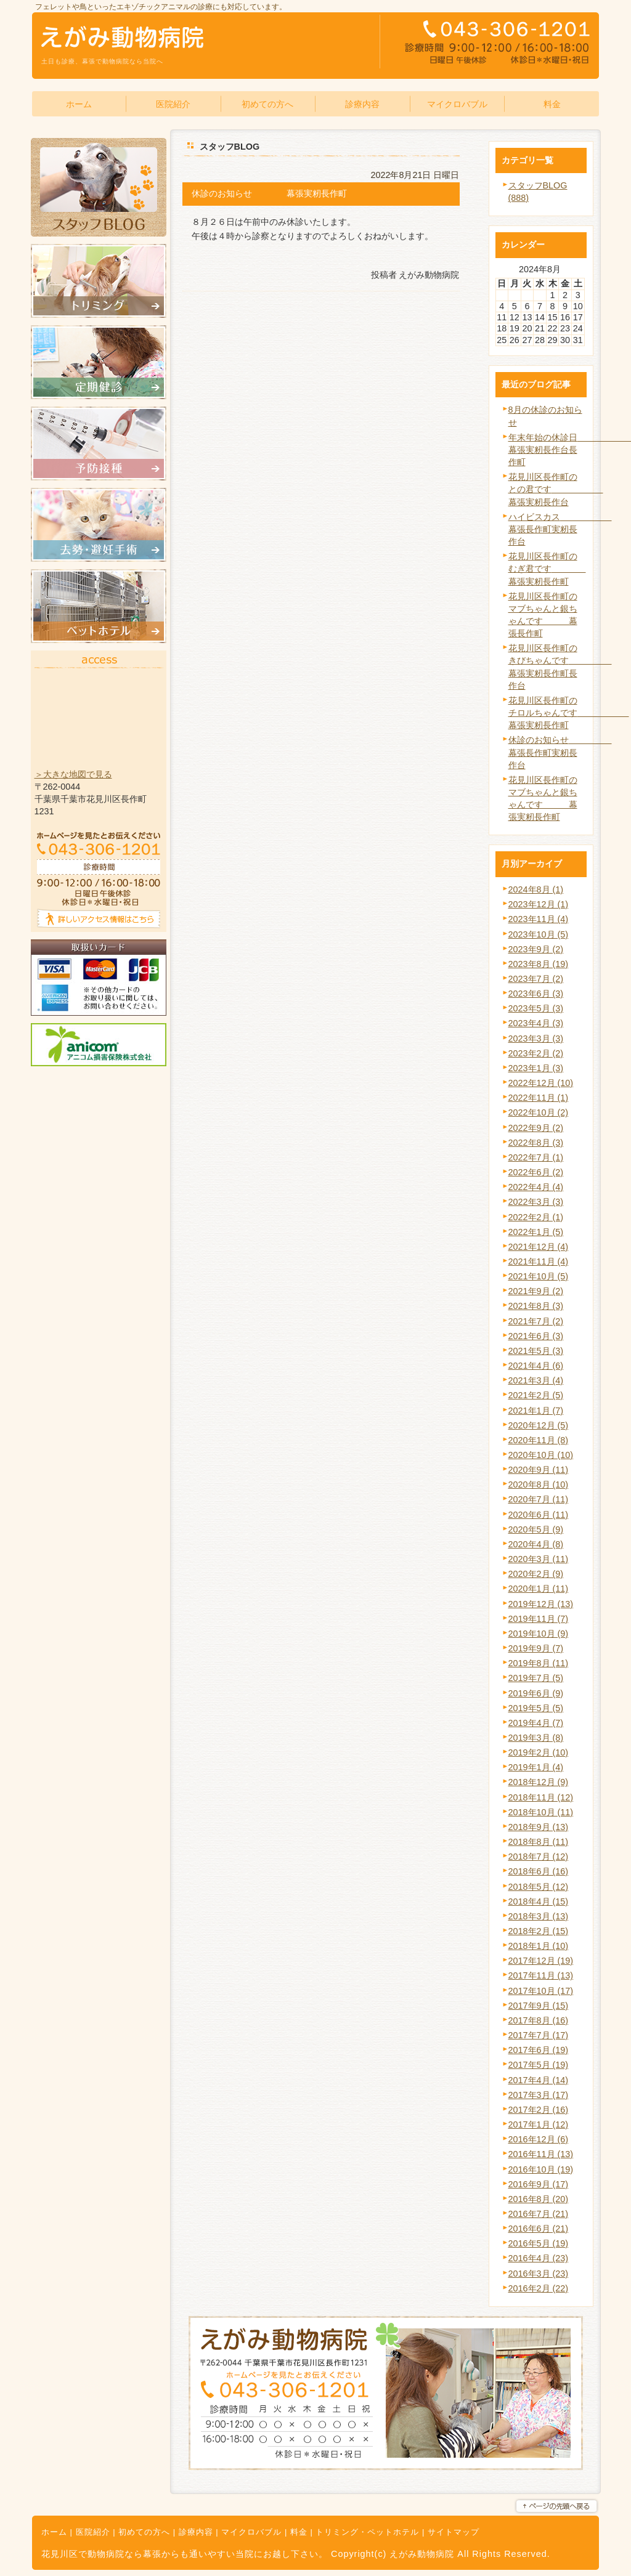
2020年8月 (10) (538, 1484)
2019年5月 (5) (536, 1708)
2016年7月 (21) (538, 2214)
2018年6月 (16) (538, 1871)
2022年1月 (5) (536, 1232)
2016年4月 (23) (538, 2258)
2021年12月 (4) (538, 1247)
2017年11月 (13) (541, 1975)
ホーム (54, 2532)
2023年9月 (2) (536, 949)
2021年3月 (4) (536, 1380)
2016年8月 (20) (538, 2199)
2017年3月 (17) (538, 2095)
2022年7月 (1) (536, 1157)
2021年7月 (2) (536, 1321)
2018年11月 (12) (541, 1797)
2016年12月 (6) (538, 2139)
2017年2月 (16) (538, 2110)
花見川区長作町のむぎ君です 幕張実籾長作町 (547, 568)
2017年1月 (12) (538, 2124)
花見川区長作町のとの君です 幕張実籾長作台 (555, 489)
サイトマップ (453, 2532)
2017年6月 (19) (538, 2050)
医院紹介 (93, 2532)
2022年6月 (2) (536, 1172)
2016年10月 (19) (541, 2169)
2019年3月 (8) (536, 1738)
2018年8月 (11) (538, 1842)
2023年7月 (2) (536, 979)
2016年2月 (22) (538, 2288)
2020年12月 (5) (538, 1425)
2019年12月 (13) (541, 1604)
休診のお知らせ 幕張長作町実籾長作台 (560, 752)
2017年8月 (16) (538, 2020)
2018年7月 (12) (538, 1856)
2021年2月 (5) (536, 1395)
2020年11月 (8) (538, 1440)
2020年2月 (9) (536, 1574)
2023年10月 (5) (538, 934)
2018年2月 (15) (538, 1931)
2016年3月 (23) (538, 2273)
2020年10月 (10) (541, 1455)
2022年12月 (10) (541, 1083)
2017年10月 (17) (541, 1991)
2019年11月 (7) (538, 1619)
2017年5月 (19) (538, 2065)
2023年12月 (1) (538, 904)
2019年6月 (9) (536, 1693)
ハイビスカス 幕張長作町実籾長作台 (560, 529)
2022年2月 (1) (536, 1217)
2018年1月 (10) (538, 1946)
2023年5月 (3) (536, 1008)
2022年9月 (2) (536, 1128)
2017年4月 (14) (538, 2080)
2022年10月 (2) (538, 1112)
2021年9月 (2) (536, 1291)
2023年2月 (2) (536, 1053)
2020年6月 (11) (538, 1515)
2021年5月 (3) (536, 1351)
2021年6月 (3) (536, 1336)
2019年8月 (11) (538, 1663)
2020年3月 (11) (538, 1559)
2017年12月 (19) (541, 1961)
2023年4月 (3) (536, 1023)
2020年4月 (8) (536, 1544)
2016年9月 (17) (538, 2184)
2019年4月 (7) (536, 1723)
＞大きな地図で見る (73, 774)
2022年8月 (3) (536, 1143)
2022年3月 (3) (536, 1202)
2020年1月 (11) (538, 1589)
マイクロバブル (251, 2532)
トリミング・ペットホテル (367, 2532)
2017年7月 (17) (538, 2035)
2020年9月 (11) (538, 1470)
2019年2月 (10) (538, 1752)
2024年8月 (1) (536, 889)
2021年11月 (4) (538, 1261)
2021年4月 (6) (536, 1366)
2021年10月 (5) (538, 1276)
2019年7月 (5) (536, 1678)
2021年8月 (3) (536, 1306)
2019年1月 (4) (536, 1767)
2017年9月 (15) (538, 2006)
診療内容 (196, 2532)
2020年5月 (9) (536, 1529)
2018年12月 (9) (538, 1782)
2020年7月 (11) (538, 1499)
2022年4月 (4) (536, 1187)
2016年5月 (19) (538, 2243)
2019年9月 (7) (536, 1648)
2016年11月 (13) (541, 2154)
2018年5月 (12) (538, 1887)
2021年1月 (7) (536, 1411)
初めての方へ (144, 2532)
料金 (298, 2532)
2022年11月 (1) (538, 1098)
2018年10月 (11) (541, 1812)
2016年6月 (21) (538, 2229)
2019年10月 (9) (538, 1633)
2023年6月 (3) (536, 993)
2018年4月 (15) (538, 1901)
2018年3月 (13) (538, 1916)
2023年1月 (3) (536, 1068)
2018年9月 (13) (538, 1827)
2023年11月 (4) (538, 919)
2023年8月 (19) (538, 964)
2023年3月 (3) (536, 1038)
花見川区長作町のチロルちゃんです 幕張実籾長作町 (568, 712)
